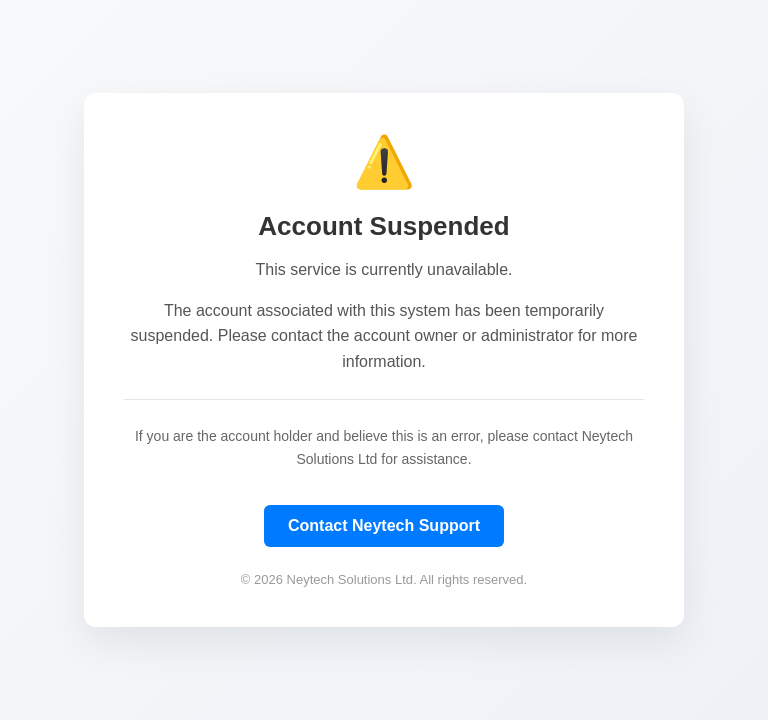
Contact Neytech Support (384, 525)
